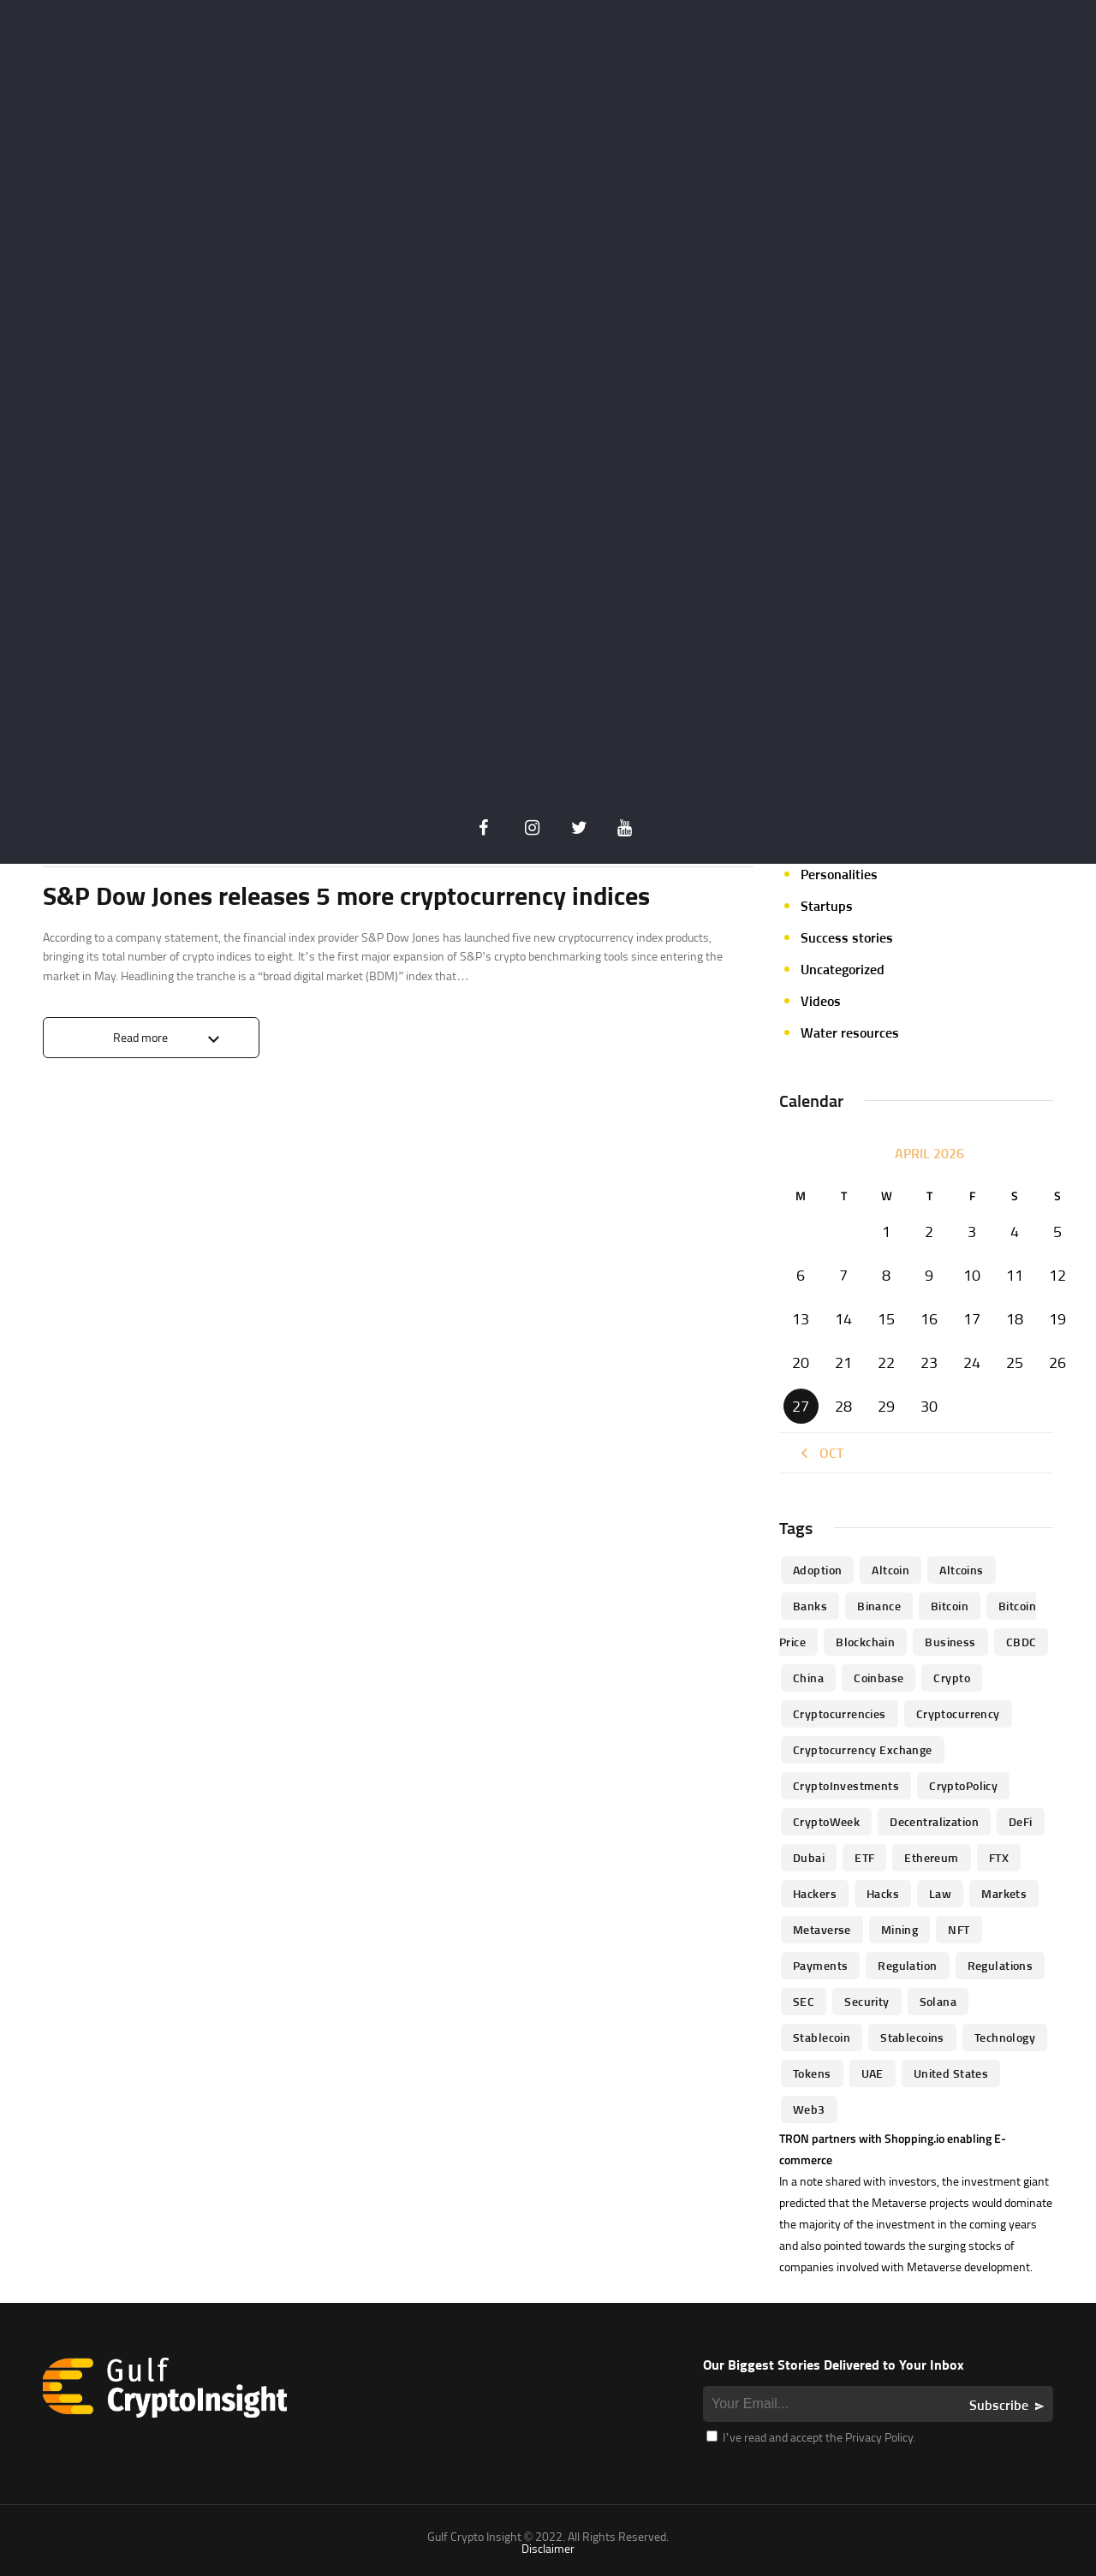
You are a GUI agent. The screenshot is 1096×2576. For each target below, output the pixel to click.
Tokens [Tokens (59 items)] (812, 2073)
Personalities (839, 874)
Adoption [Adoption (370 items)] (817, 1570)
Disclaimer (548, 2548)
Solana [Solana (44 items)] (938, 2001)
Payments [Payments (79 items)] (820, 1965)
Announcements (92, 830)
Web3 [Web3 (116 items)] (809, 2109)
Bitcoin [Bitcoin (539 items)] (949, 1606)
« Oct (819, 1453)
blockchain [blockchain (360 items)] (865, 1642)
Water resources (850, 1032)
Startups (827, 905)
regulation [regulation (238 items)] (907, 1965)
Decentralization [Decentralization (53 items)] (934, 1821)
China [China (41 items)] (808, 1678)
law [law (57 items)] (940, 1893)
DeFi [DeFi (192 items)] (1021, 1821)
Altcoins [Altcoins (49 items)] (961, 1570)
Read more (140, 1037)
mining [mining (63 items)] (900, 1929)
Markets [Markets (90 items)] (1004, 1893)
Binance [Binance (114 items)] (879, 1606)
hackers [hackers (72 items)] (815, 1893)
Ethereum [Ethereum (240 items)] (931, 1857)
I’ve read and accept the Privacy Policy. (810, 2437)
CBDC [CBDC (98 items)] (1021, 1642)
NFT (812, 810)
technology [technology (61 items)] (1004, 2037)
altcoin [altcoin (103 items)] (890, 1570)
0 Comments (721, 830)
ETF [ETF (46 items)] (864, 1857)
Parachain (830, 842)
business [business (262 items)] (950, 1642)
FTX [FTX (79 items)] (999, 1857)
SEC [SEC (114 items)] (803, 2001)
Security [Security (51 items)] (866, 2001)
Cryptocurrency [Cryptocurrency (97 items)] (958, 1713)
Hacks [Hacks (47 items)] (883, 1893)
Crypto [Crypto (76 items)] (951, 1678)
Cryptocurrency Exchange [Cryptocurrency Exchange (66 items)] (862, 1749)
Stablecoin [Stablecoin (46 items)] (821, 2037)
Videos (821, 1001)
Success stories (847, 937)
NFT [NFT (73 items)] (958, 1929)
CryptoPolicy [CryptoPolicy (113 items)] (963, 1785)
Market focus (840, 747)
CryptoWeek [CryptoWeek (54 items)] (826, 1821)
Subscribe (998, 2405)
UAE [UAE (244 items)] (872, 2073)
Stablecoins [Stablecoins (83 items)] (912, 2037)
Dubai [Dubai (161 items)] (809, 1857)
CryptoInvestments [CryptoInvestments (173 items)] (846, 1785)
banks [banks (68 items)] (810, 1606)
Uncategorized (843, 969)
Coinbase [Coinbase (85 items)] (878, 1678)
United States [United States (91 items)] (951, 2073)
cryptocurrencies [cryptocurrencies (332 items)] (839, 1713)
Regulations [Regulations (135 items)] (1000, 1965)
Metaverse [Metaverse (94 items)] (822, 1929)
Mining (821, 779)
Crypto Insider (194, 830)
